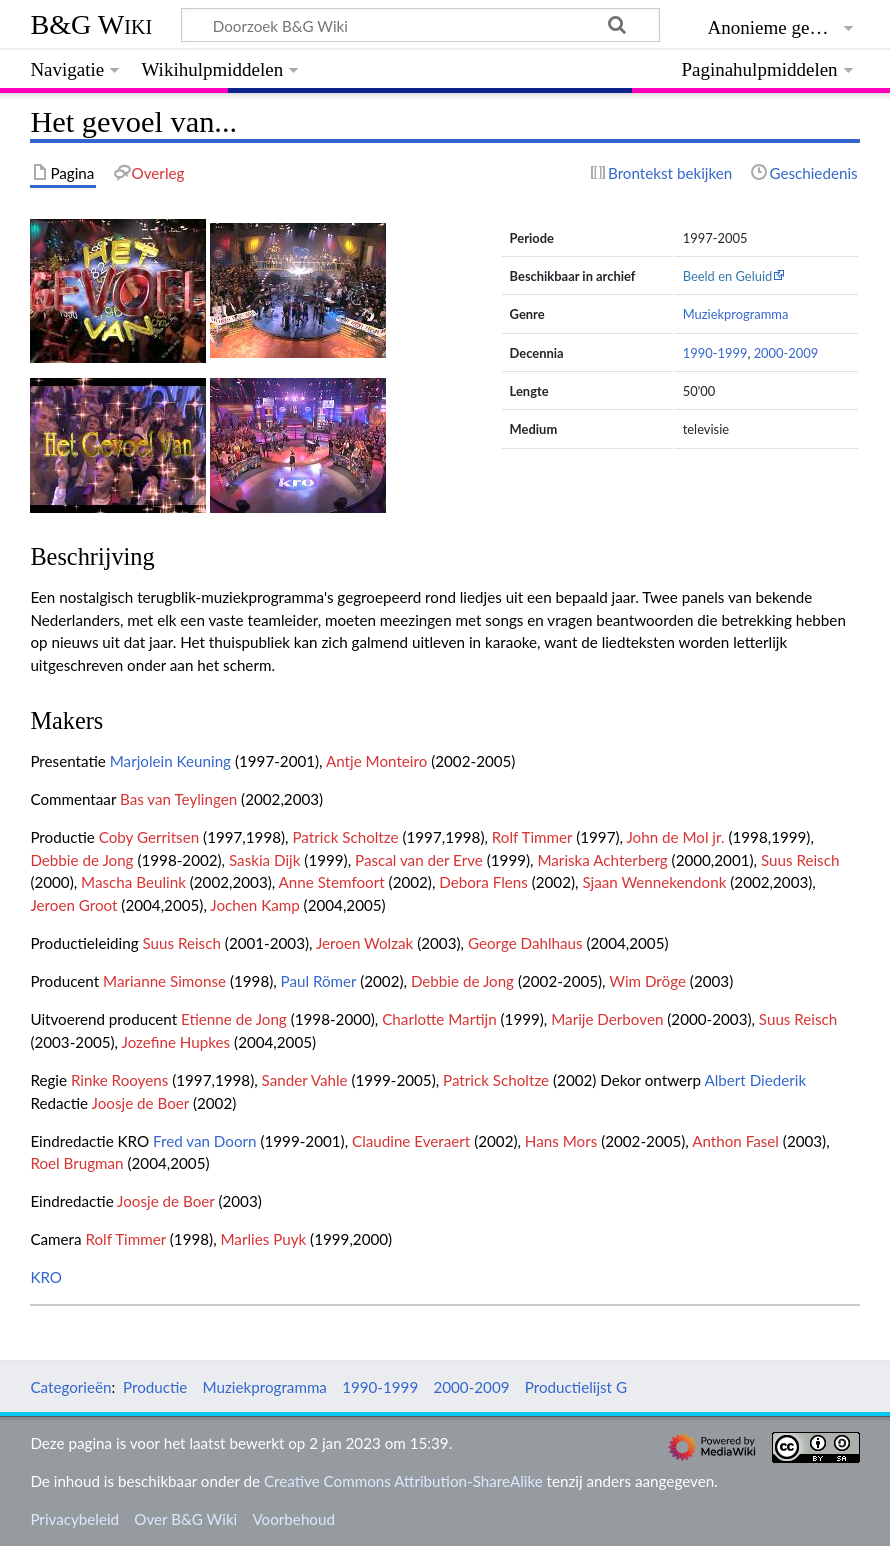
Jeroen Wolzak (364, 943)
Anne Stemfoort (332, 882)
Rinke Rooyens (119, 1080)
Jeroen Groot (73, 905)
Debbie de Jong (81, 860)
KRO (46, 1277)
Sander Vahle (305, 1080)
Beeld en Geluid (728, 276)
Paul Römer (319, 981)
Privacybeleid (74, 1519)
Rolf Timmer (532, 837)
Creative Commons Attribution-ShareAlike (403, 1481)
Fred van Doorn (204, 1141)
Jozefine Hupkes (176, 1042)
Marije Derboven (607, 1019)
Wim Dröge (647, 981)
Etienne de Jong (234, 1019)
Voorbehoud (293, 1519)
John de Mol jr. (675, 837)
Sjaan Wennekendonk (654, 882)
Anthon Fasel (735, 1141)
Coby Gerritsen (149, 837)
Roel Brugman (76, 1163)
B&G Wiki (91, 24)
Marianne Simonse (164, 981)
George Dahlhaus (525, 943)
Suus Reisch (800, 860)
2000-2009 (786, 353)
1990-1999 (715, 353)
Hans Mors (561, 1141)
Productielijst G (576, 1387)
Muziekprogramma (736, 314)
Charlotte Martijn (439, 1019)
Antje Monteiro (376, 761)
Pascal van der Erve (419, 860)
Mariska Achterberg (602, 860)
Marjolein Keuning (170, 761)
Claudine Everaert (411, 1141)
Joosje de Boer (140, 1103)
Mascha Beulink (133, 882)
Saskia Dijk (264, 860)
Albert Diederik (755, 1080)
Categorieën (70, 1387)
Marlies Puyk (263, 1239)
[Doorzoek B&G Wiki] (420, 25)
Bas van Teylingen (178, 799)
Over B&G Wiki (185, 1519)
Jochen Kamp (254, 905)
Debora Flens (483, 882)
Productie (155, 1387)
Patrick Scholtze (345, 837)
